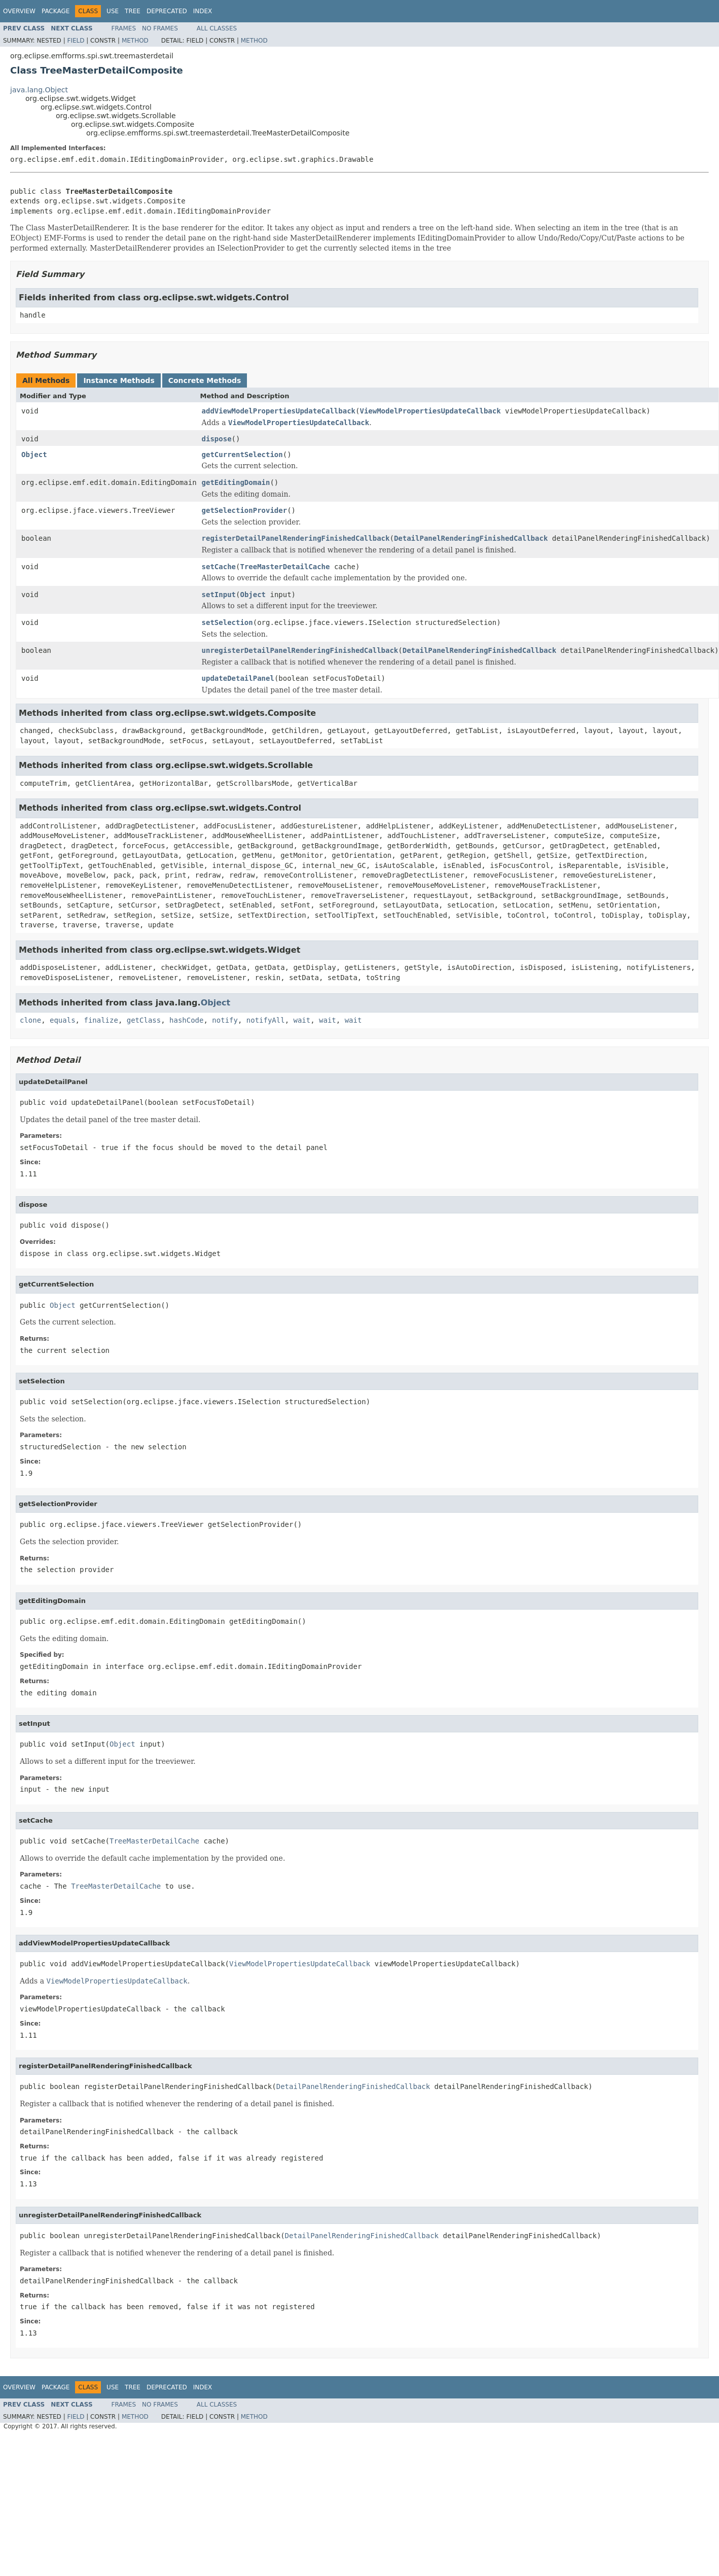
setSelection (227, 622)
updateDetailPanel (238, 678)
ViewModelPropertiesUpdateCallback (430, 411)
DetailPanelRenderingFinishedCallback (471, 538)
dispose (217, 439)
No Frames (160, 28)
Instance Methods (118, 380)
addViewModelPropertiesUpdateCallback (278, 411)
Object (34, 454)
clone (30, 1020)
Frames (124, 28)
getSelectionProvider (244, 510)
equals (63, 1020)
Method (135, 40)
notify (225, 1020)
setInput (219, 594)
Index (202, 11)
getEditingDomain (236, 482)
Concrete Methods (204, 380)
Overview (19, 11)
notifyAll (265, 1020)
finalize (101, 1020)
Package (55, 11)
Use (112, 11)
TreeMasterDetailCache (285, 567)
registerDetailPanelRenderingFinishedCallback (296, 538)
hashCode (186, 1020)
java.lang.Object (39, 90)
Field (75, 40)
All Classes (217, 28)
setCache (219, 567)
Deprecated (167, 11)
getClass (144, 1020)
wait (302, 1020)
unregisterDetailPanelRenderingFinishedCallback (300, 650)
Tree (132, 11)
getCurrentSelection (242, 454)
